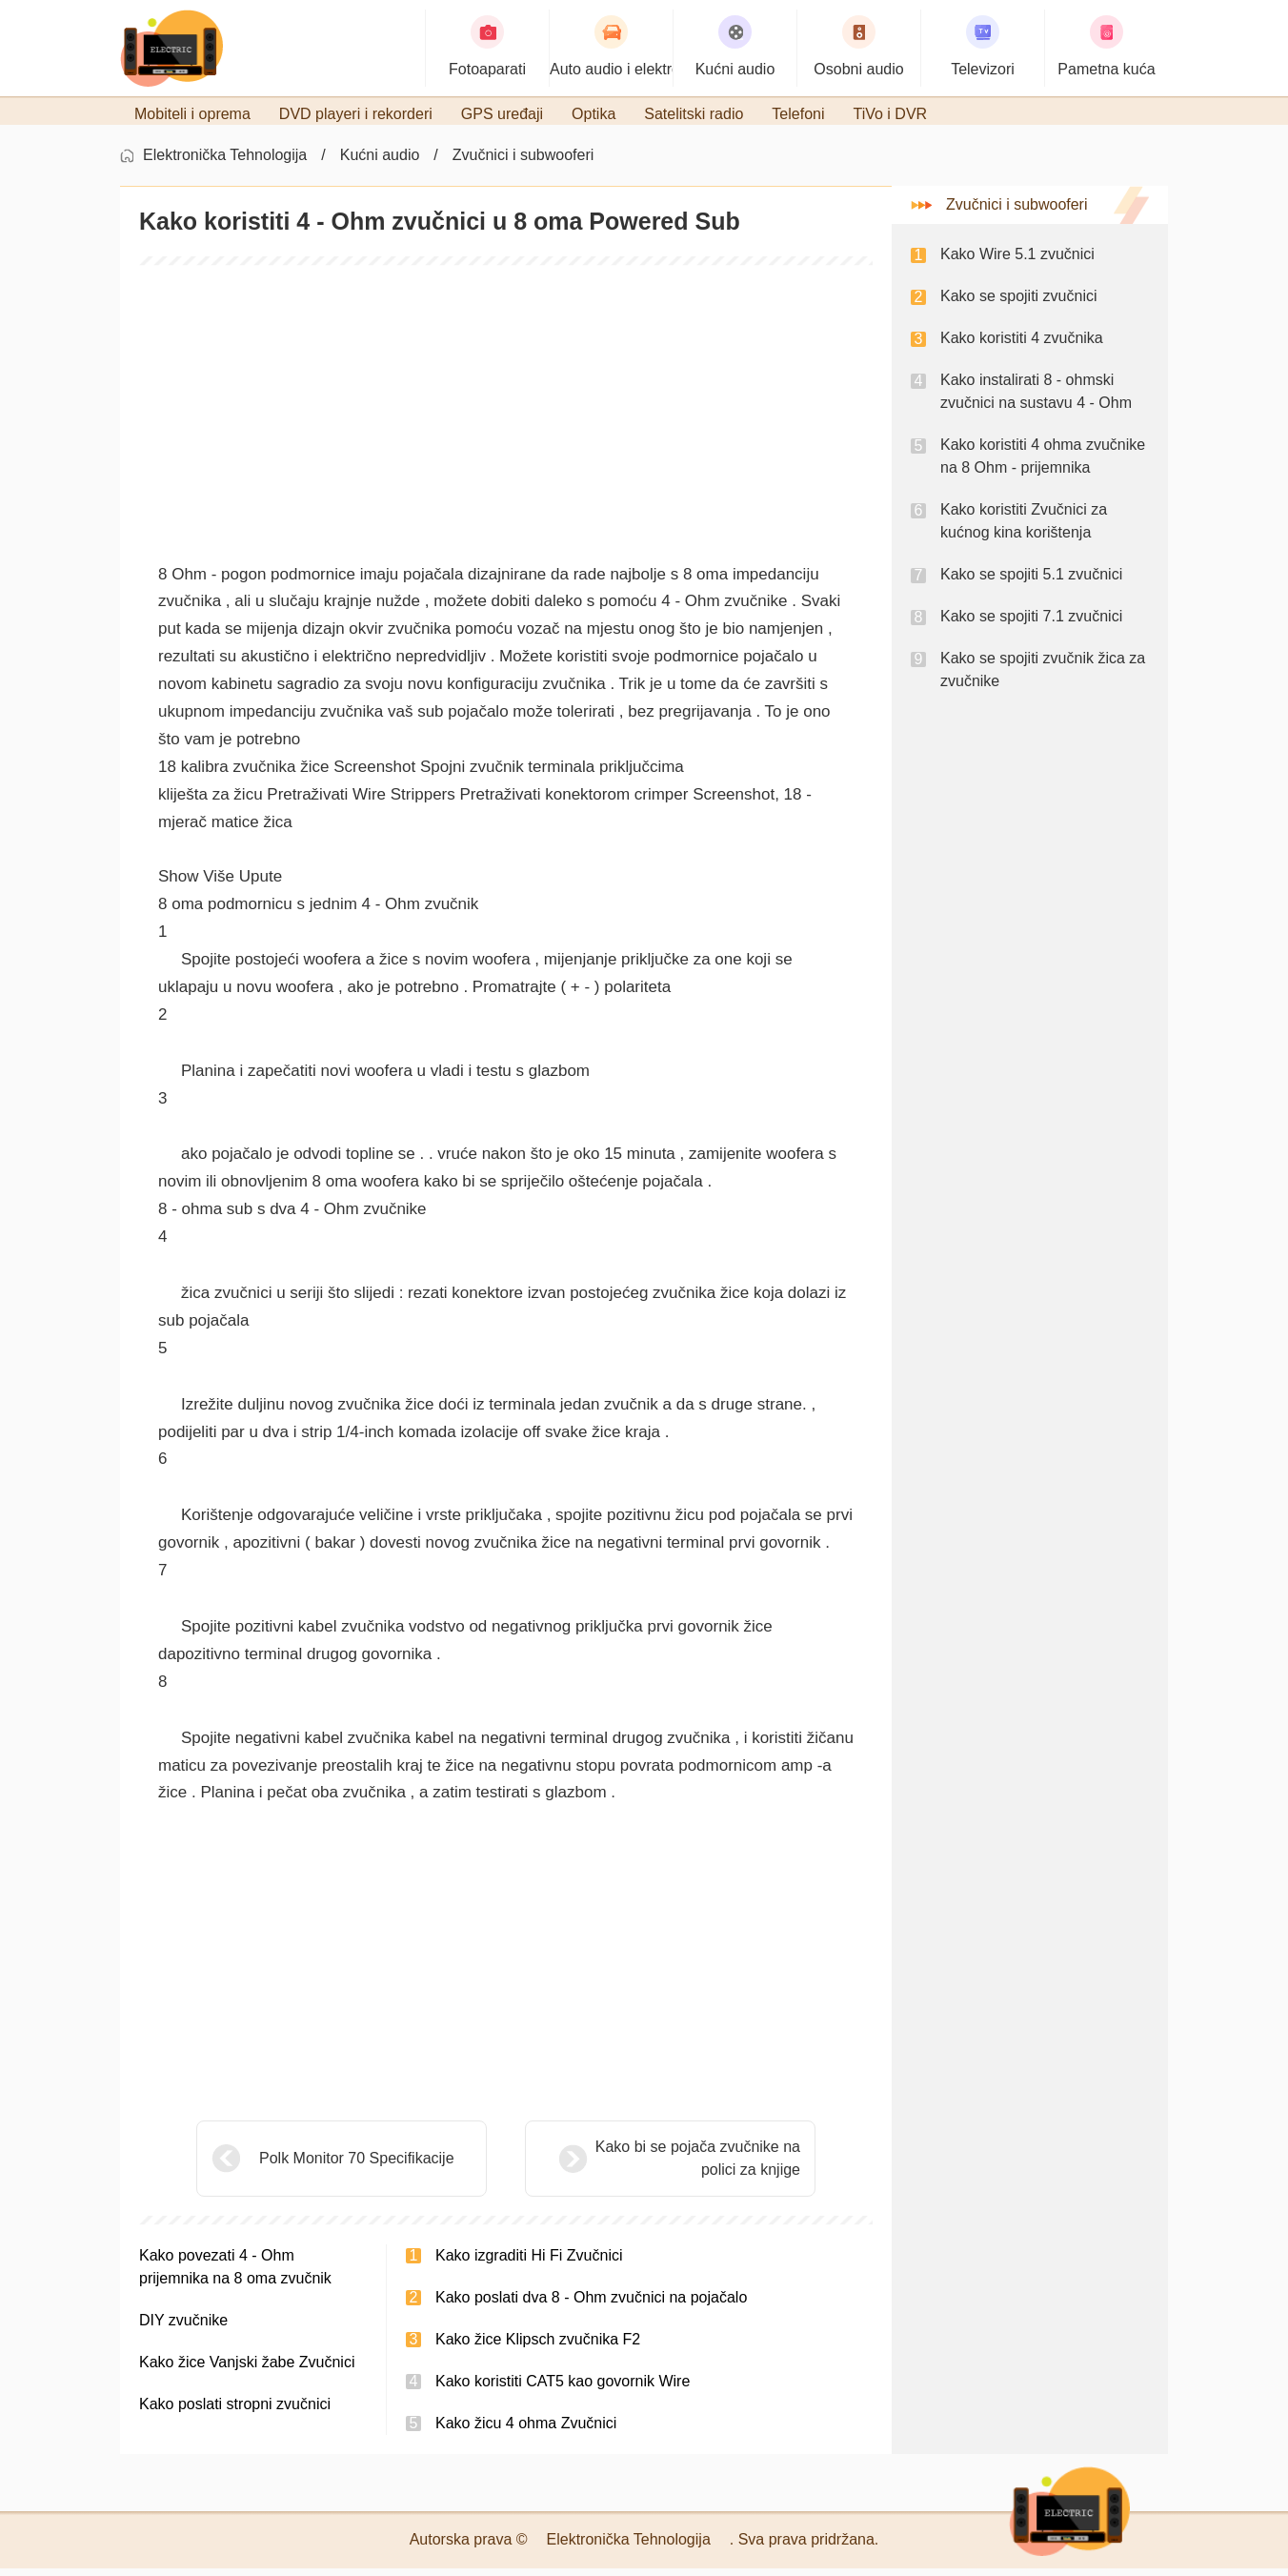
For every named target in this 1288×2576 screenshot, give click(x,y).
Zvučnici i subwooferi (523, 162)
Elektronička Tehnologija (225, 162)
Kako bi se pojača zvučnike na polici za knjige (650, 2165)
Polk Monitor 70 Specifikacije (356, 2166)
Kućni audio (380, 162)
